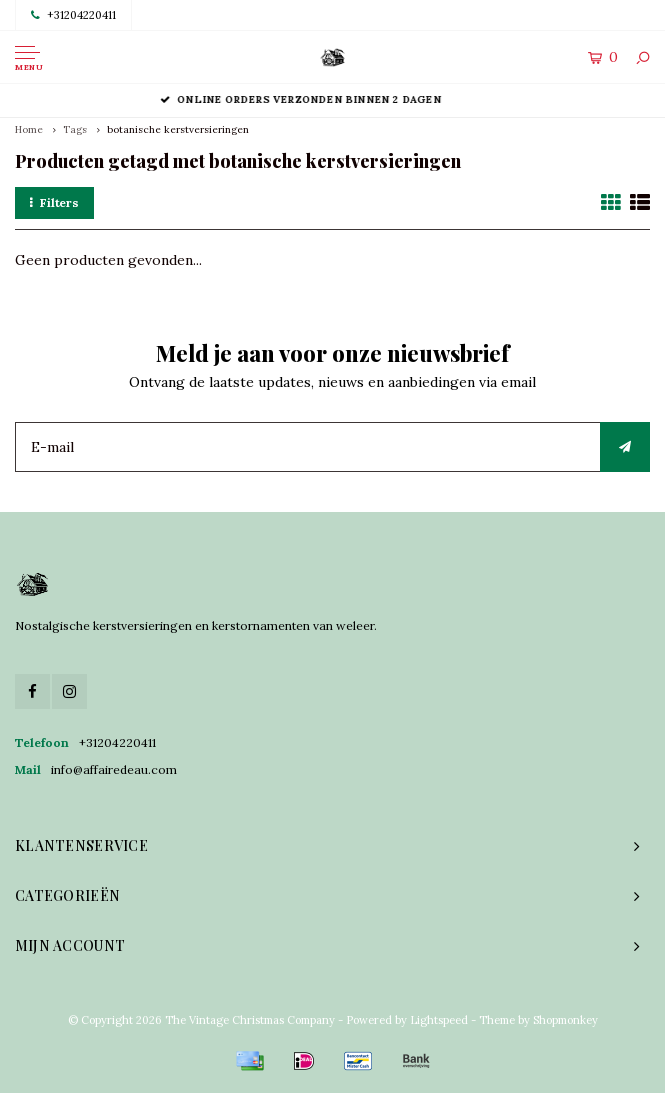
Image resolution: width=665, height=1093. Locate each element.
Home (29, 129)
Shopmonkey (565, 1020)
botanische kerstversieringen (178, 129)
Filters (54, 202)
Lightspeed (439, 1020)
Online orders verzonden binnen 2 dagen (332, 99)
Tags (75, 129)
